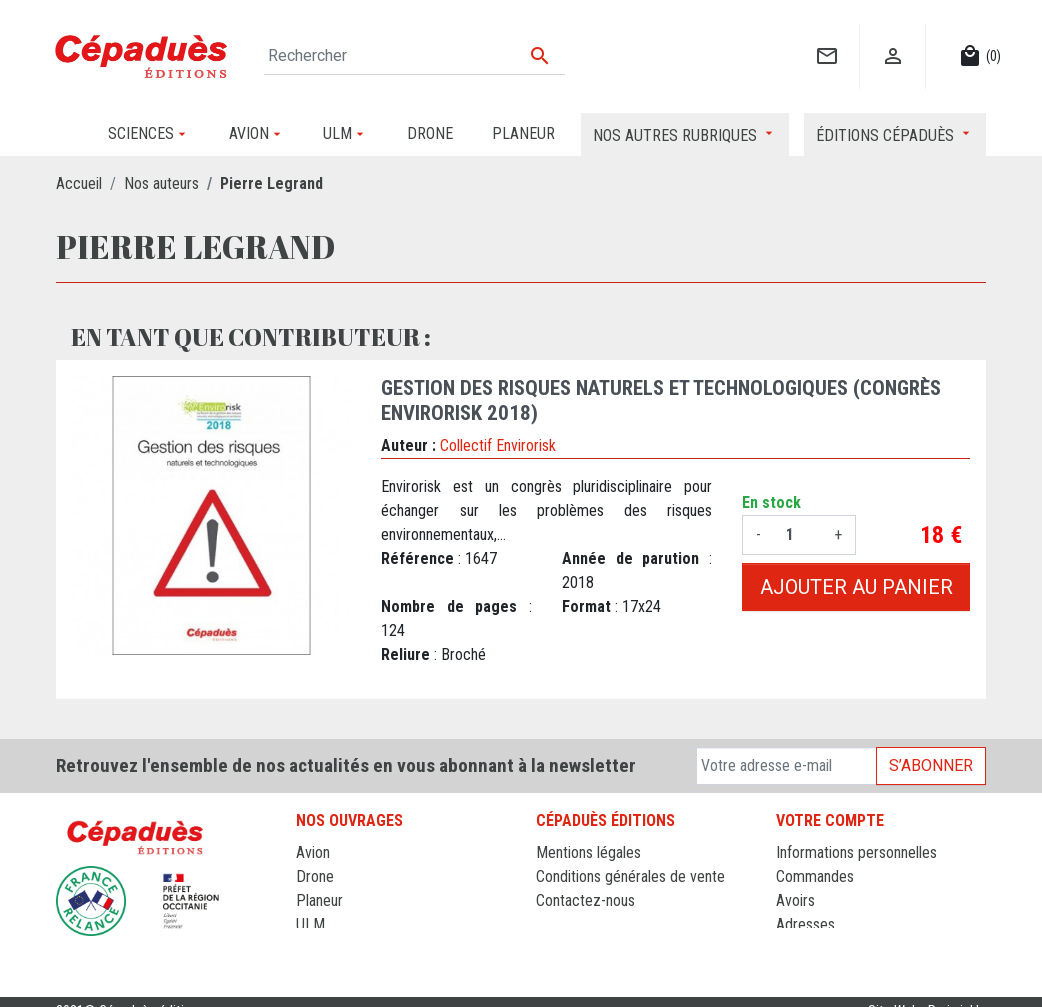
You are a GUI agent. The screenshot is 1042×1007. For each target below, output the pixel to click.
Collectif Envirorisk (498, 445)
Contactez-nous (585, 900)
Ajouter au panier (856, 587)
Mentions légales (588, 852)
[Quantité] (797, 535)
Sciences (325, 948)
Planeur (319, 900)
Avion (313, 852)
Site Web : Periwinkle (927, 991)
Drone (315, 876)
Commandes (815, 876)
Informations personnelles (856, 852)
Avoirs (795, 900)
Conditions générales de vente (630, 876)
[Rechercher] (414, 56)
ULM (310, 924)
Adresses (805, 924)
